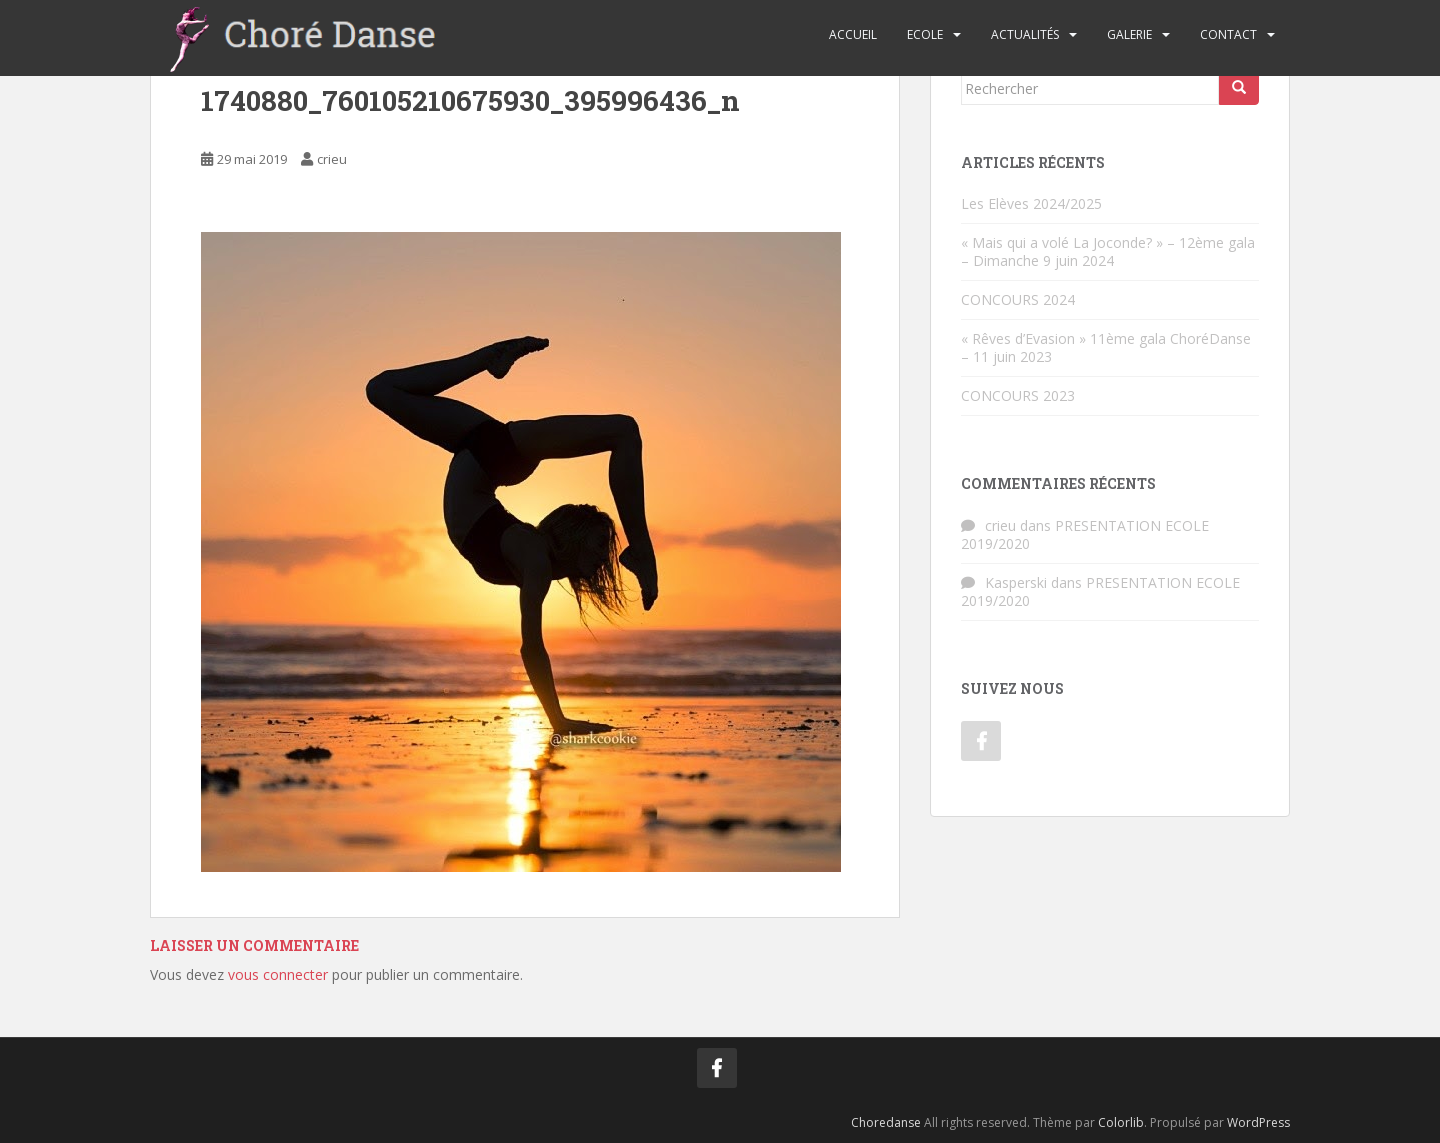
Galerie (1129, 34)
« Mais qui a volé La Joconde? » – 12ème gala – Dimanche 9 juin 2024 (1108, 251)
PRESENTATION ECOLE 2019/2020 (1085, 534)
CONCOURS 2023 (1018, 395)
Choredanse (886, 1122)
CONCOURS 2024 (1018, 299)
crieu (332, 159)
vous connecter (278, 974)
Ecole (925, 34)
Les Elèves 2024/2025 (1031, 203)
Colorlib (1121, 1122)
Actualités (1025, 34)
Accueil (853, 34)
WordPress (1258, 1122)
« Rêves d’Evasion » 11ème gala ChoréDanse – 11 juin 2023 (1106, 347)
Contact (1228, 34)
